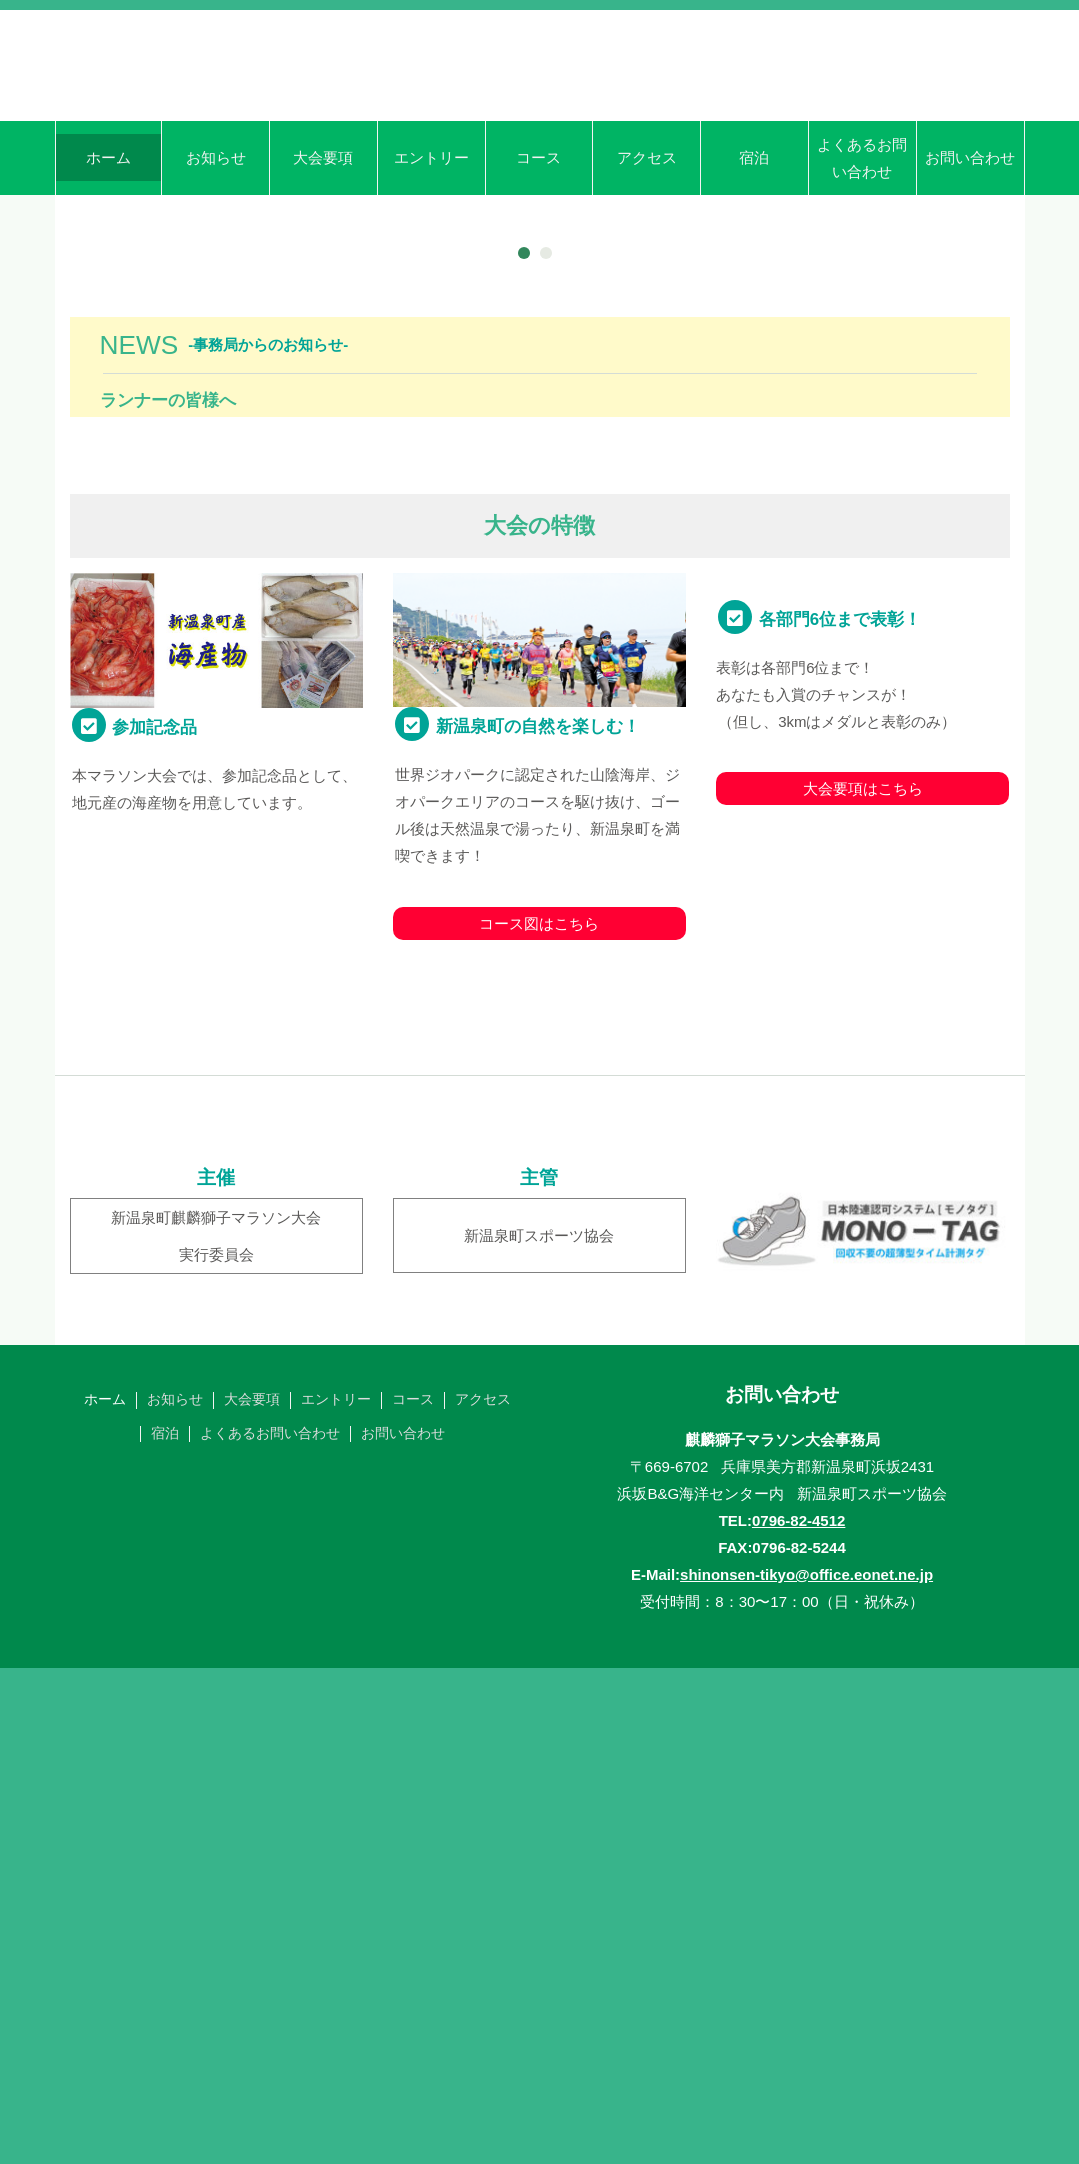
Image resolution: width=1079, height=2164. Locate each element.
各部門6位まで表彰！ (840, 1222)
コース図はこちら (539, 1418)
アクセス (647, 244)
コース (538, 244)
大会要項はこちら (863, 1391)
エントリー (431, 244)
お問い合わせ (970, 244)
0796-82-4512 (798, 2015)
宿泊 (754, 244)
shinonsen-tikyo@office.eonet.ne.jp (806, 2069)
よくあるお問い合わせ (862, 245)
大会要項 (323, 244)
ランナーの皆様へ (168, 896)
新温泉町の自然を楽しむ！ (538, 1222)
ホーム (108, 244)
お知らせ (216, 244)
